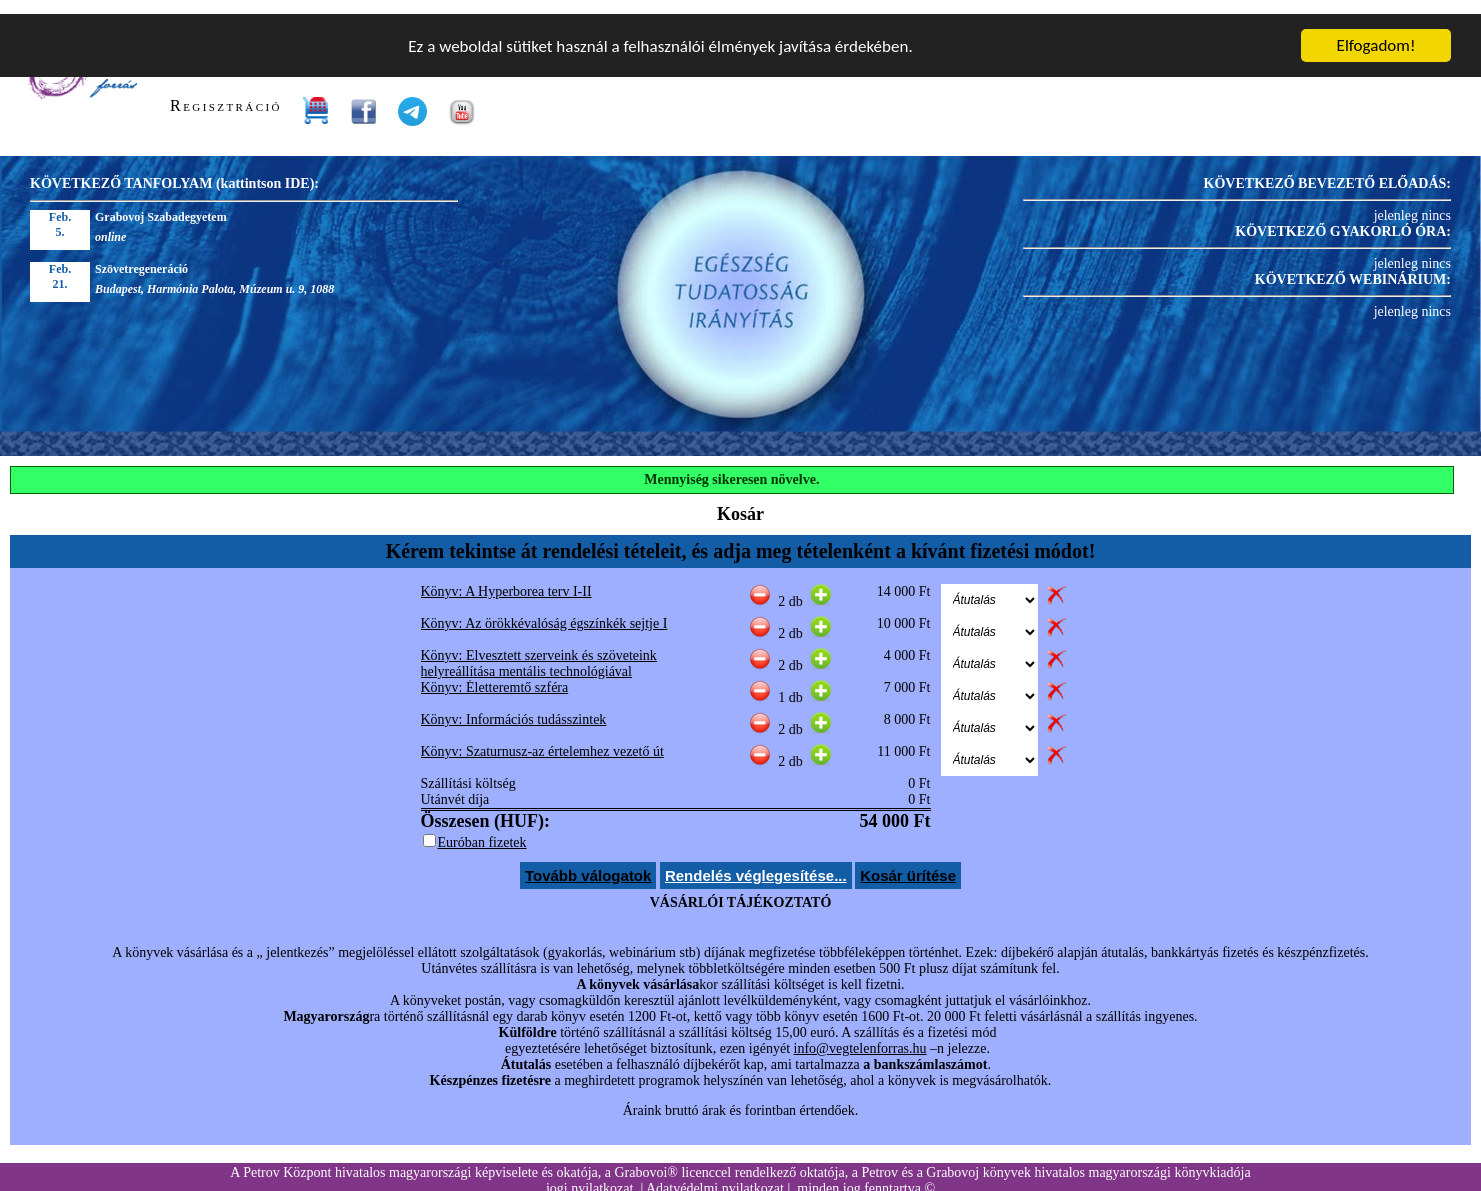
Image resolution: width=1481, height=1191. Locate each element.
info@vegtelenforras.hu (860, 1034)
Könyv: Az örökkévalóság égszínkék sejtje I (544, 609)
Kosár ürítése (908, 861)
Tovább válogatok (588, 861)
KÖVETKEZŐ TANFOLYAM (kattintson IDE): (174, 169)
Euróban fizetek (482, 828)
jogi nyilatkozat (589, 1174)
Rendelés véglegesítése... (756, 861)
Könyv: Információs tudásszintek (514, 705)
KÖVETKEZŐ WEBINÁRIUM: (1353, 265)
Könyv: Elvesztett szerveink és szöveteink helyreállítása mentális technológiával (539, 649)
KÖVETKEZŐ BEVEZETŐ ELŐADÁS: (1327, 169)
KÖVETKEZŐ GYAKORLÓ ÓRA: (1343, 217)
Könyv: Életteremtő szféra (495, 673)
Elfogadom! (1376, 31)
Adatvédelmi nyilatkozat (715, 1174)
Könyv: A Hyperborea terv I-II (506, 577)
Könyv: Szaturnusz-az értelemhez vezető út (542, 737)
